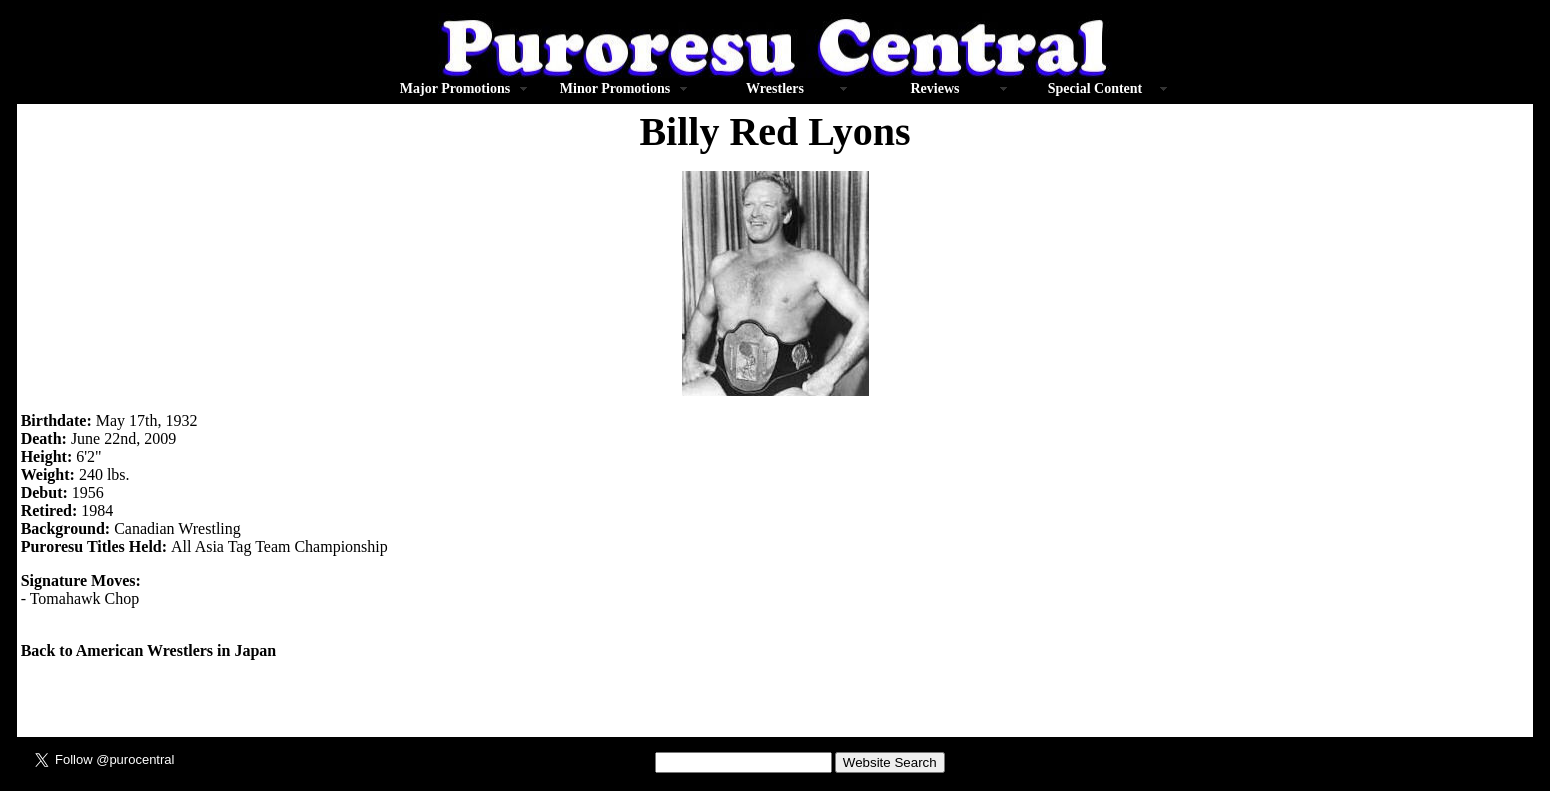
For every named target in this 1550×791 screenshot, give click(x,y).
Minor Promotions (615, 88)
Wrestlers (775, 88)
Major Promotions (455, 88)
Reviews (935, 88)
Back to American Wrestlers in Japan (149, 650)
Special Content (1095, 88)
